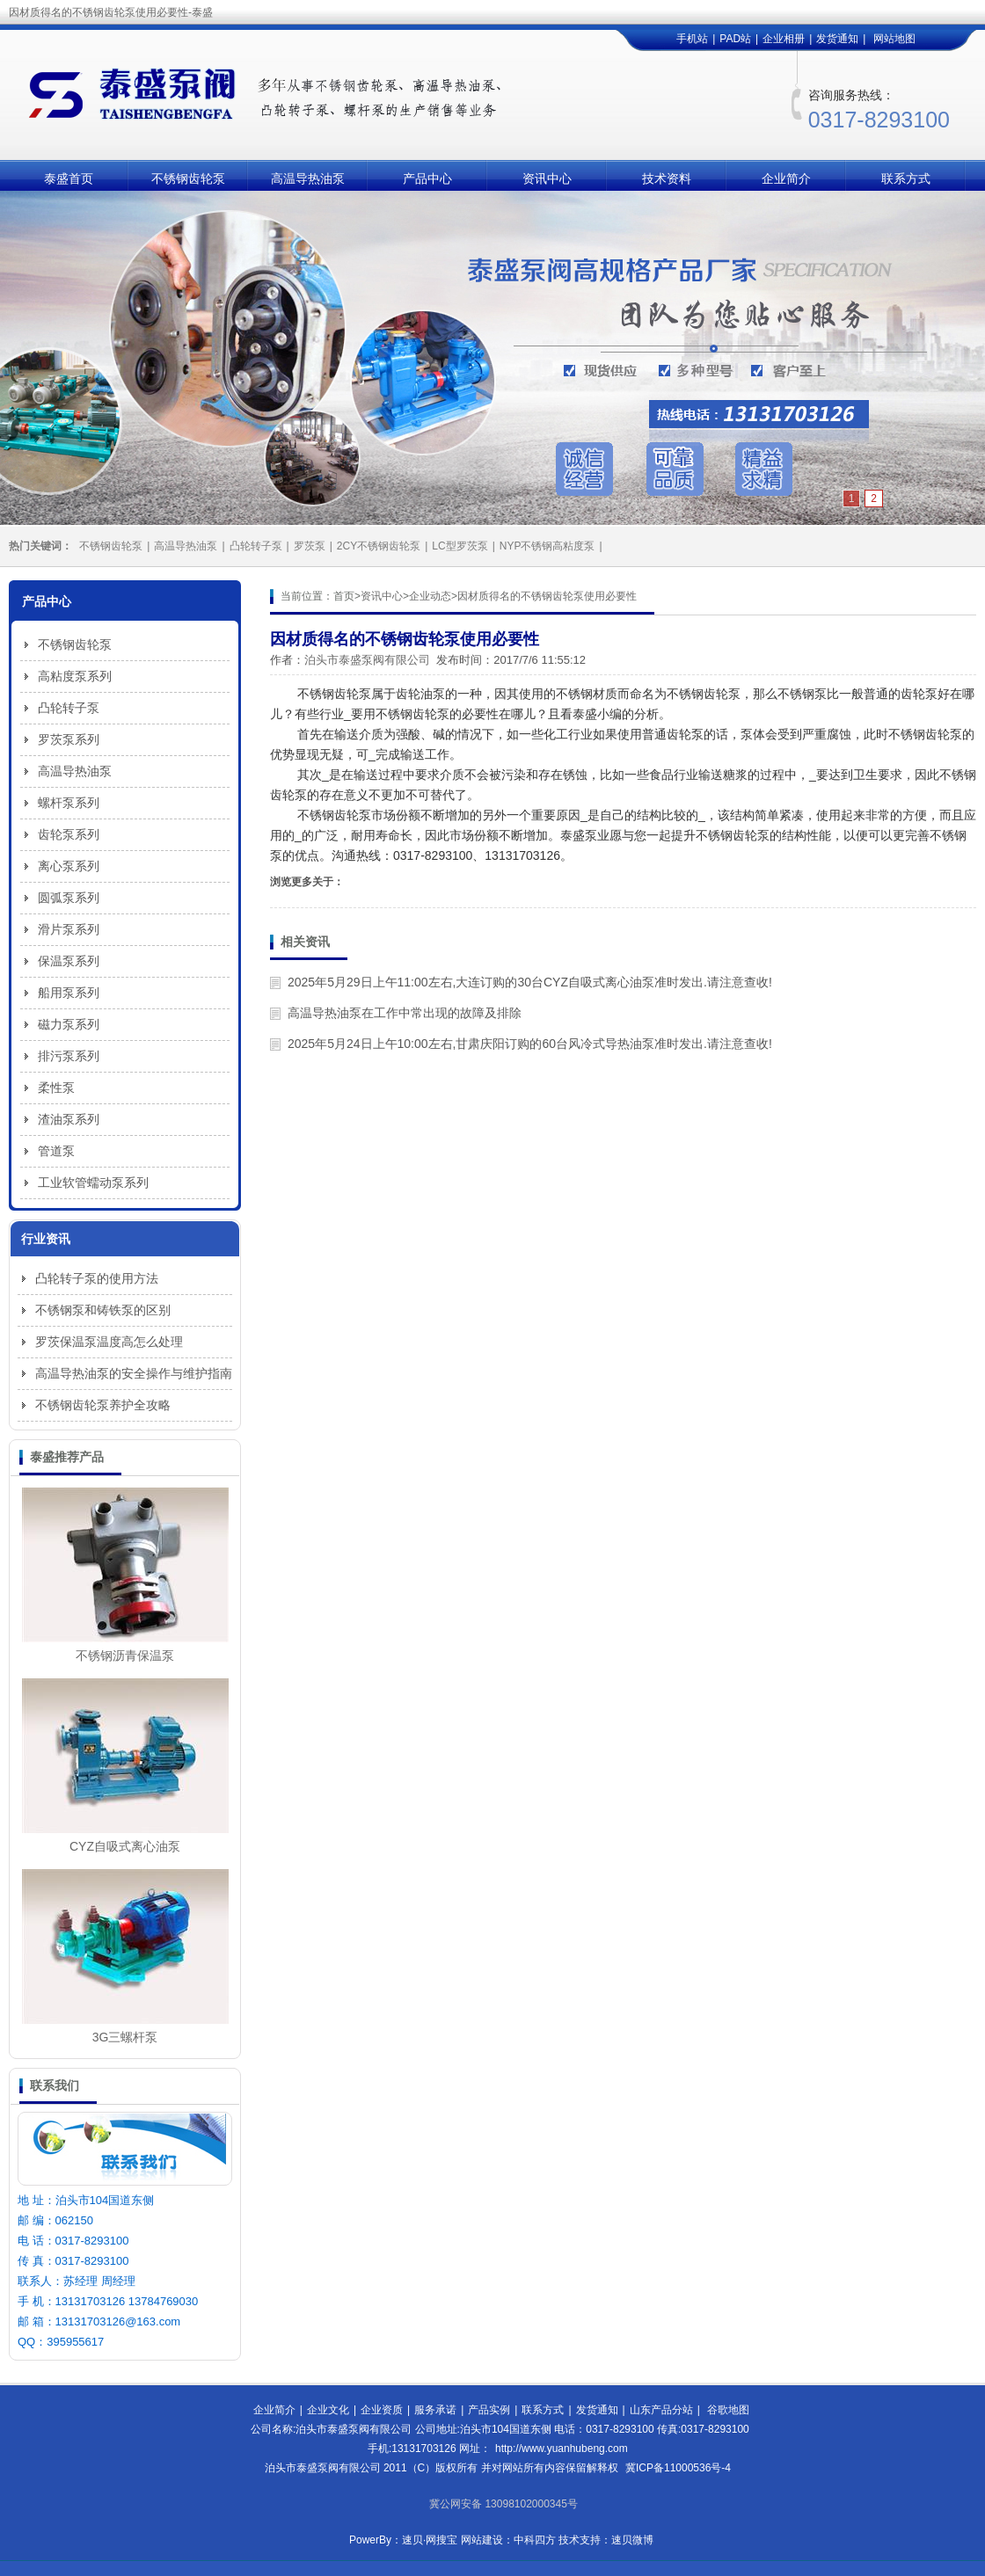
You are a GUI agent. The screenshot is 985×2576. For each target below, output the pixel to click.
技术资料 (666, 178)
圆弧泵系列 (68, 898)
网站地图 (894, 39)
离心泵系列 (68, 866)
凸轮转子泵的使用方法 (96, 1278)
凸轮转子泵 (256, 546)
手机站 (692, 39)
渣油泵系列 (68, 1119)
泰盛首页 (68, 178)
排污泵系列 (68, 1056)
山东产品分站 (661, 2410)
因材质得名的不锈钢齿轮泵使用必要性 (547, 596)
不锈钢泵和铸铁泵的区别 (103, 1310)
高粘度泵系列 (75, 676)
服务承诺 (435, 2410)
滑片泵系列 (68, 929)
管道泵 (56, 1151)
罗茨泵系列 (68, 739)
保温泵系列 (68, 961)
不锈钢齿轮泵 (188, 178)
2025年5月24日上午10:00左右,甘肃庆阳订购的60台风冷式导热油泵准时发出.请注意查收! (530, 1044)
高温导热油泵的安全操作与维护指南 (133, 1373)
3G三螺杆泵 (125, 2037)
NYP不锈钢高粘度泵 (547, 546)
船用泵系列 (68, 993)
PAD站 (735, 39)
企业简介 (786, 178)
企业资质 (382, 2410)
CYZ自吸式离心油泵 (124, 1846)
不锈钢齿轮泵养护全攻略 (103, 1405)
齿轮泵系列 (68, 834)
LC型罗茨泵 (459, 546)
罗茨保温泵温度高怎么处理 (109, 1342)
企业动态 (430, 596)
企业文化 (328, 2410)
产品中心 (427, 178)
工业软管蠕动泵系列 (93, 1182)
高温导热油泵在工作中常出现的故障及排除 (405, 1013)
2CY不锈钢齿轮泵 (378, 546)
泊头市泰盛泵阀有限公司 (367, 659)
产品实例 (489, 2410)
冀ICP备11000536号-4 (678, 2468)
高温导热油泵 (308, 178)
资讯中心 (547, 178)
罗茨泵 (309, 546)
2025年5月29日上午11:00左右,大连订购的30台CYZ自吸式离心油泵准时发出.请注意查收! (530, 982)
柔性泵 (56, 1088)
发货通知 (837, 39)
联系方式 (905, 178)
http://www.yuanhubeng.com (561, 2448)
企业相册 (783, 39)
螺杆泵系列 (68, 803)
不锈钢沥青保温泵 (125, 1655)
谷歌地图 (728, 2410)
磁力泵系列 (68, 1024)
